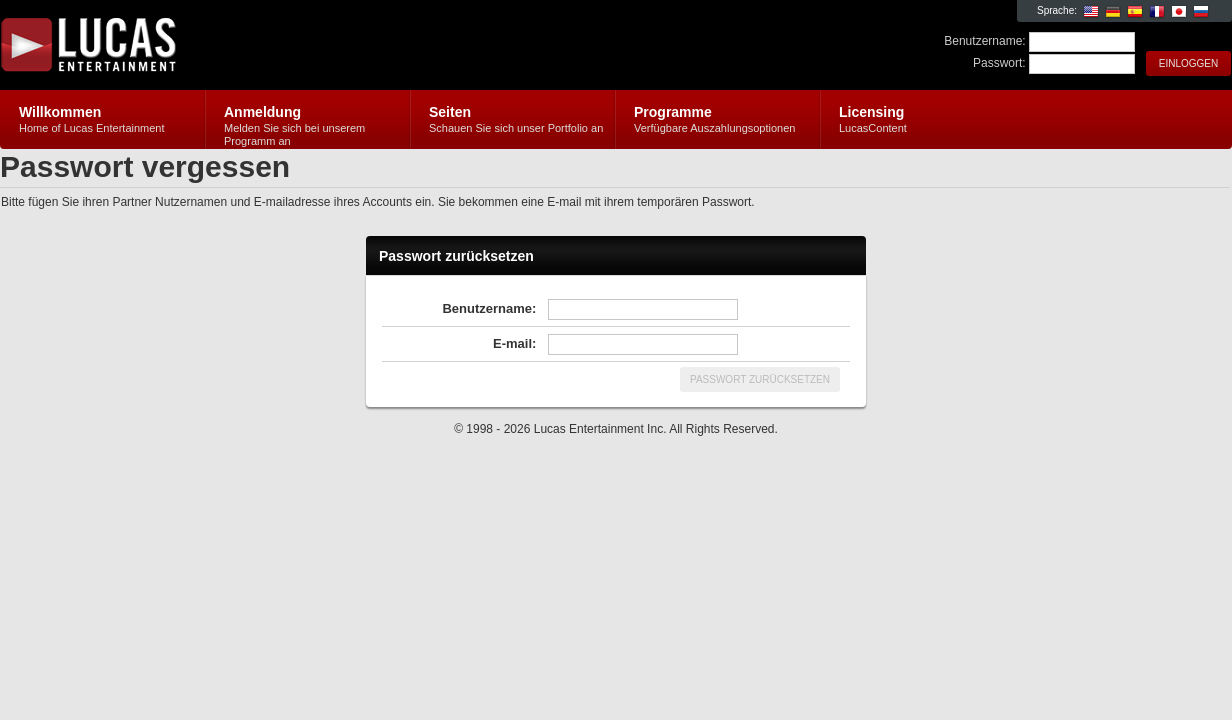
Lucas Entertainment (238, 46)
